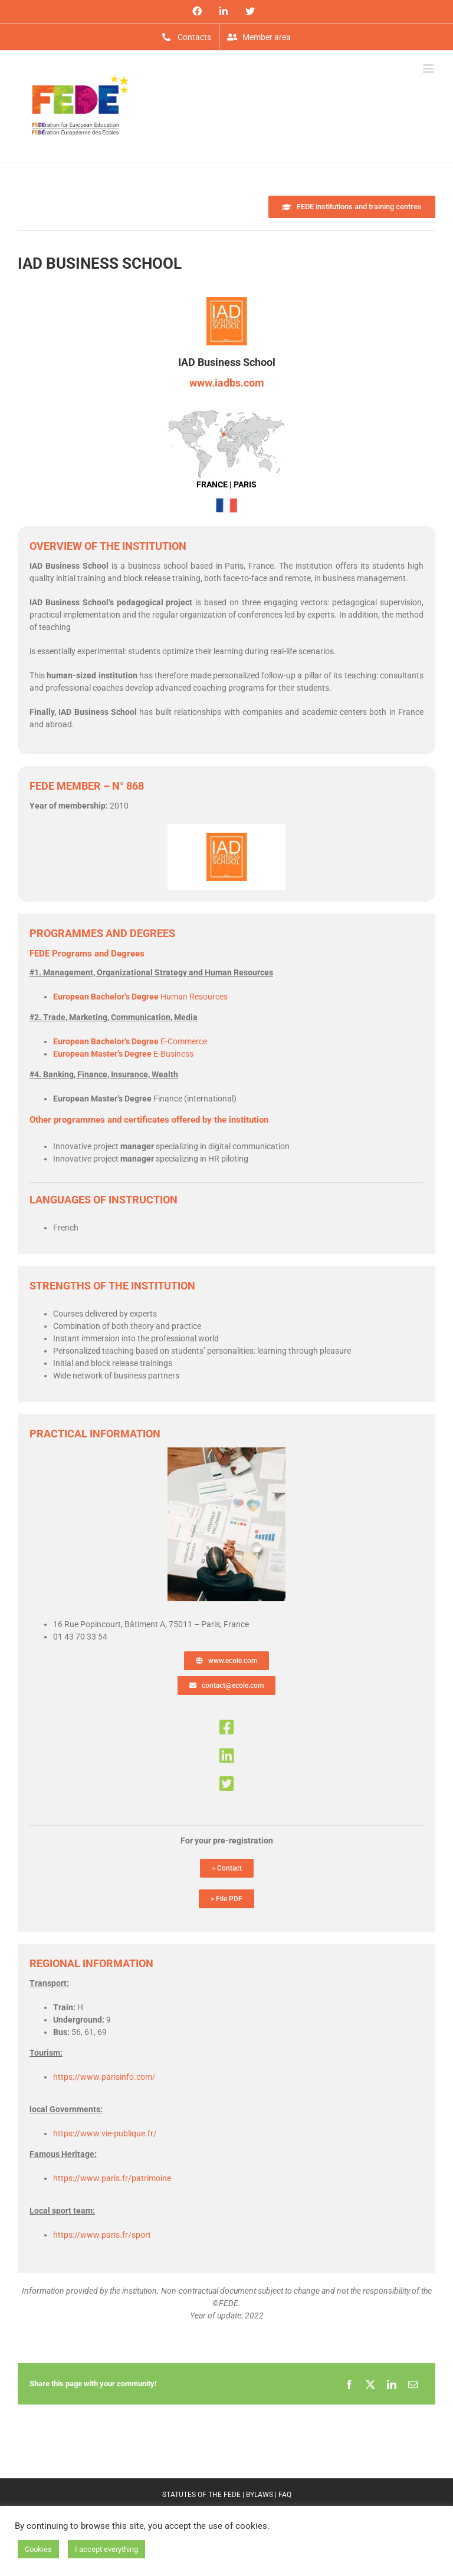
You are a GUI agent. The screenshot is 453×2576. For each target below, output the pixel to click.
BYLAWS (259, 2495)
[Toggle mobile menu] (429, 68)
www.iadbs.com (226, 383)
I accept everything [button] (106, 2549)
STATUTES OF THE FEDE (201, 2495)
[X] (370, 2384)
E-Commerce (130, 1041)
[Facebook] (349, 2384)
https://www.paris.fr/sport (102, 2234)
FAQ (284, 2495)
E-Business (123, 1053)
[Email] (413, 2384)
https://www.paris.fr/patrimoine (112, 2178)
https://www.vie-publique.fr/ (105, 2133)
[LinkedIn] (391, 2384)
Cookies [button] (38, 2549)
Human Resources (140, 996)
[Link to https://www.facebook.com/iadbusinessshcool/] (226, 1727)
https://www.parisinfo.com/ (104, 2077)
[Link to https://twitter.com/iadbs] (226, 1784)
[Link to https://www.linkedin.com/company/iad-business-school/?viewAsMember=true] (226, 1755)
